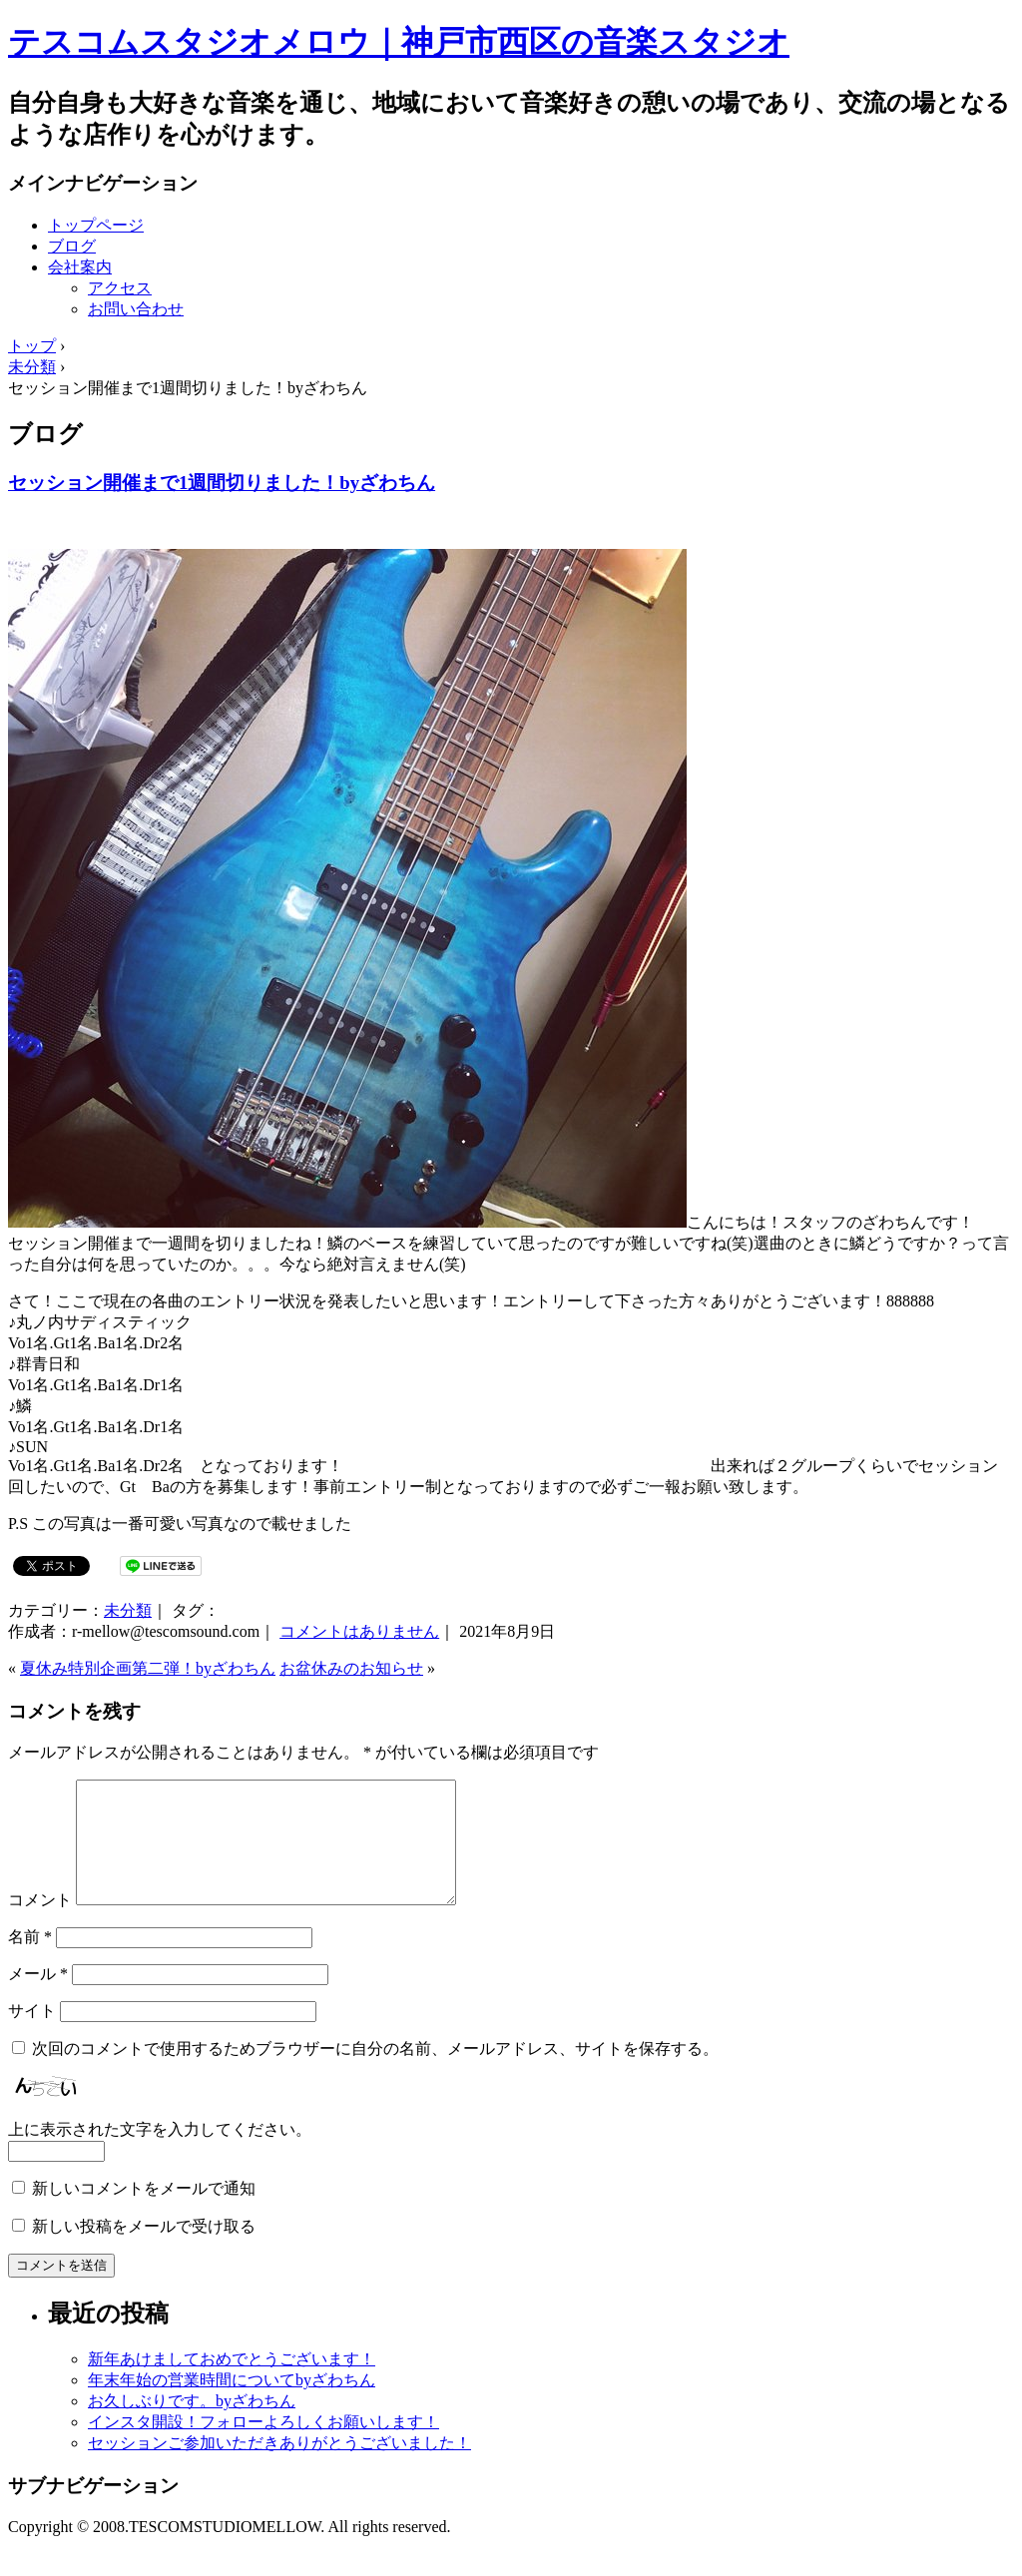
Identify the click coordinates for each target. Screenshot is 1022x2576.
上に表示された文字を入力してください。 (159, 2153)
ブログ (72, 246)
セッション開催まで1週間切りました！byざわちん (221, 482)
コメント (40, 1923)
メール (38, 1997)
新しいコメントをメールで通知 (144, 2212)
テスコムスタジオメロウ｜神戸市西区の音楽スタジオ (398, 42)
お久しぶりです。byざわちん (191, 2424)
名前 (30, 1960)
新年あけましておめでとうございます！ (231, 2382)
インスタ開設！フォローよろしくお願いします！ (263, 2445)
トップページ (96, 225)
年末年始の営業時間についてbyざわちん (231, 2403)
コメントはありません (359, 1631)
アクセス (120, 287)
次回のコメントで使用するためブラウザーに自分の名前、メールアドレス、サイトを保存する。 (375, 2072)
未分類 (128, 1610)
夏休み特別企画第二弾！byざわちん (147, 1668)
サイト (32, 2034)
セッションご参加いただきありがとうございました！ (279, 2466)
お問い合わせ (136, 308)
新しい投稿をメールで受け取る (144, 2250)
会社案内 (80, 266)
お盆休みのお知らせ (351, 1668)
